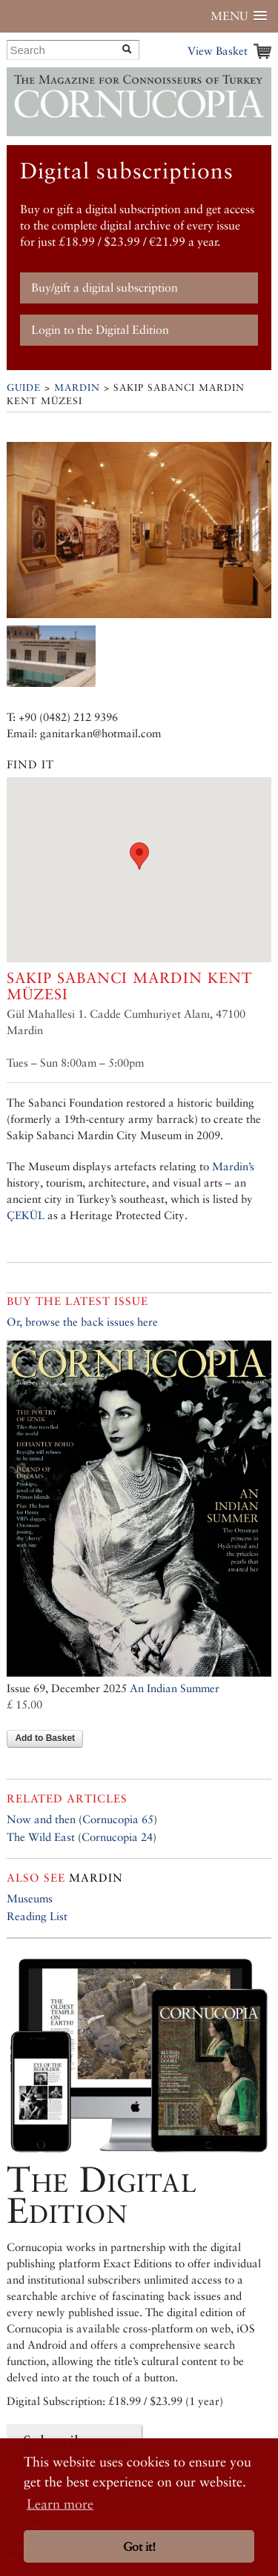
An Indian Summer (174, 1688)
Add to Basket (45, 1738)
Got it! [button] (139, 2547)
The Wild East (41, 1837)
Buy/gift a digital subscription (104, 288)
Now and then (41, 1819)
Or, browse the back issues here (82, 1321)
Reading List (37, 1916)
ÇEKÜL (25, 1215)
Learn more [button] (60, 2504)
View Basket (218, 50)
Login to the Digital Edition (100, 330)
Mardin (77, 387)
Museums (30, 1898)
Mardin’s (233, 1166)
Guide (24, 387)
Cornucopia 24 (117, 1837)
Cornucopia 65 (117, 1819)
